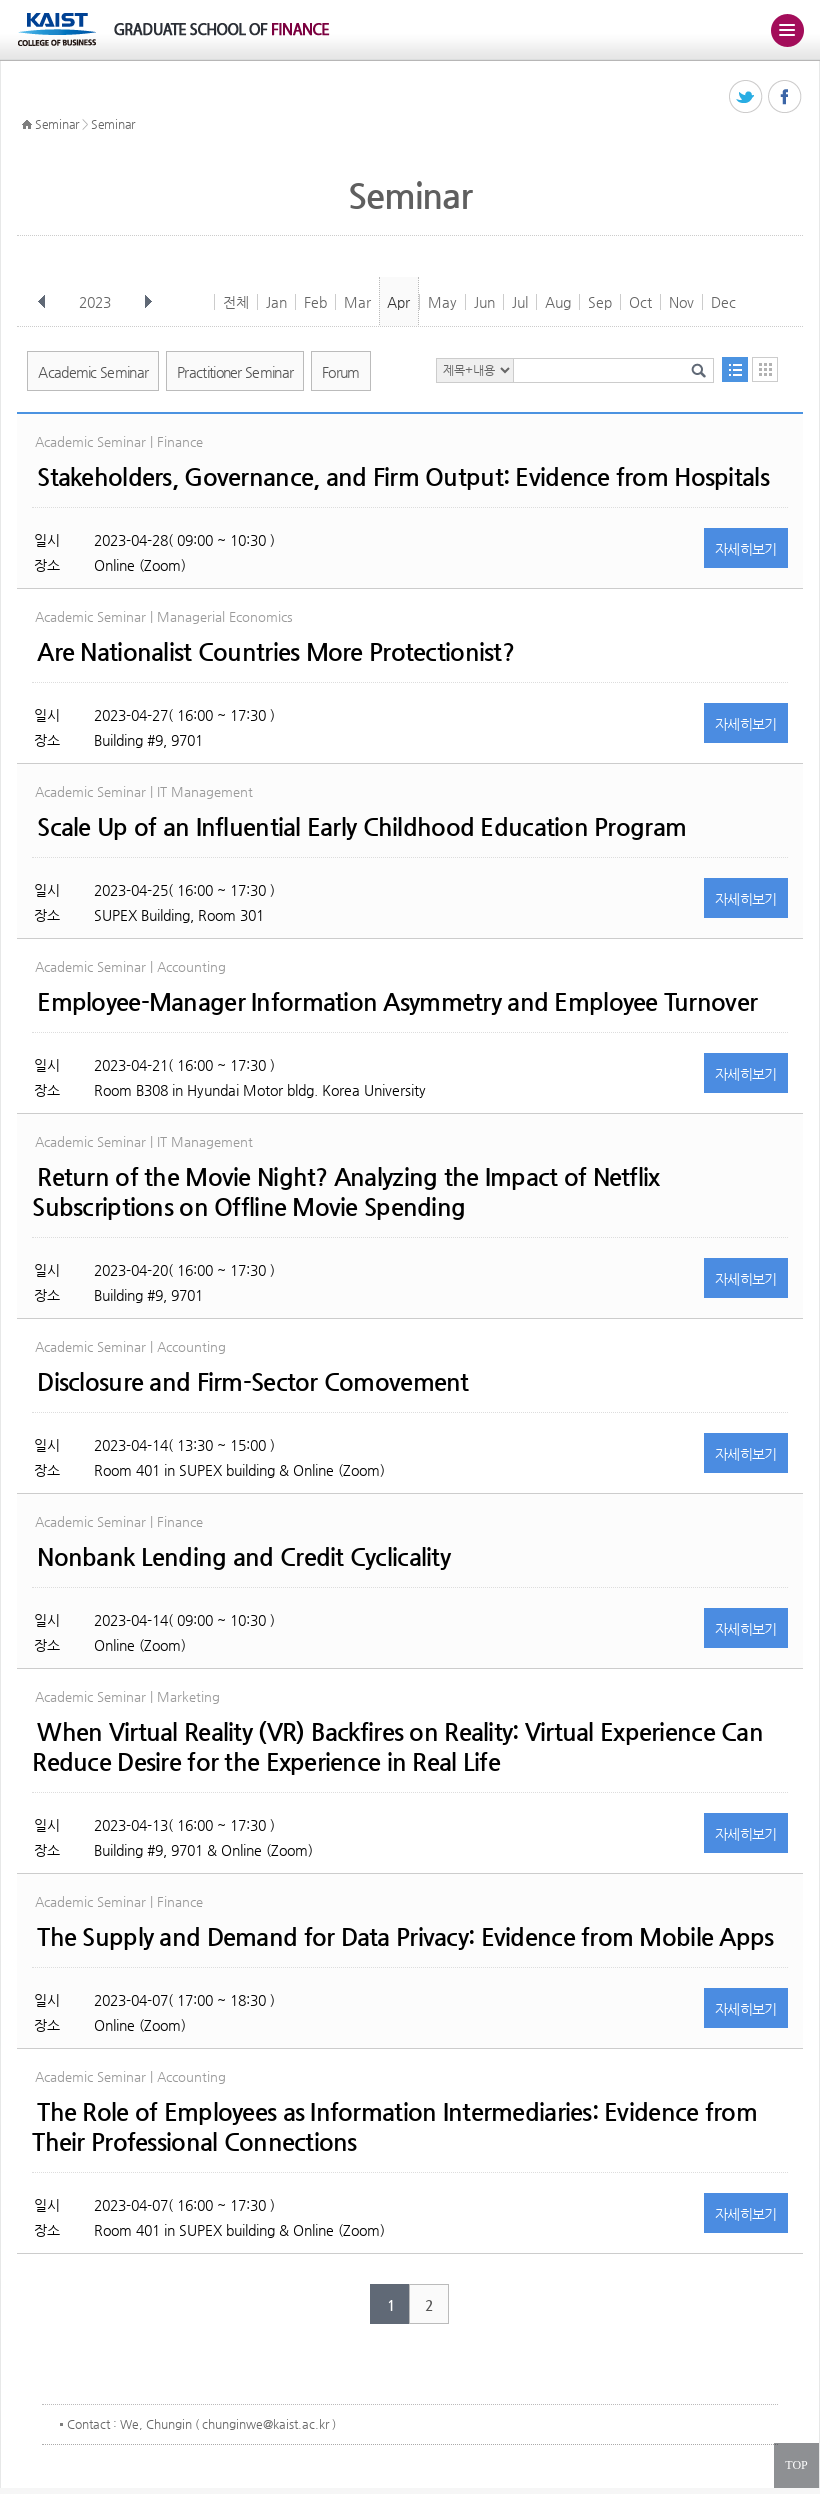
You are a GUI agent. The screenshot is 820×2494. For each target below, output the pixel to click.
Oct (640, 302)
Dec (723, 302)
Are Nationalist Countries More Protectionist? (275, 652)
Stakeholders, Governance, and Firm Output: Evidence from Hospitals (402, 477)
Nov (681, 302)
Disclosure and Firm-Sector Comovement (252, 1382)
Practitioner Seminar (235, 372)
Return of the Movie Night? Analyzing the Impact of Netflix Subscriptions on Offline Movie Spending (345, 1192)
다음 (148, 302)
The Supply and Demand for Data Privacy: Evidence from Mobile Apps (405, 1937)
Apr (398, 302)
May (442, 302)
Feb (315, 302)
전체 (236, 302)
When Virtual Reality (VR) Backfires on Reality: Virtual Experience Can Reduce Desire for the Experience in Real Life (397, 1747)
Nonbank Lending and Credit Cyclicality (243, 1557)
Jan (276, 302)
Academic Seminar (93, 372)
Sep (600, 302)
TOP (796, 2465)
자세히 (746, 549)
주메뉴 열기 (787, 30)
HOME (27, 125)
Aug (558, 302)
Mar (357, 302)
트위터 (746, 97)
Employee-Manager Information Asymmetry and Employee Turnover (397, 1002)
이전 (42, 302)
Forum (341, 372)
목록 (735, 369)
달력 (765, 369)
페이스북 (785, 97)
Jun (484, 302)
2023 (97, 302)
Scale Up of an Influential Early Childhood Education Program (361, 827)
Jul (520, 302)
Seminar (57, 124)
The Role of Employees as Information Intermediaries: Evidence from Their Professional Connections (394, 2127)
